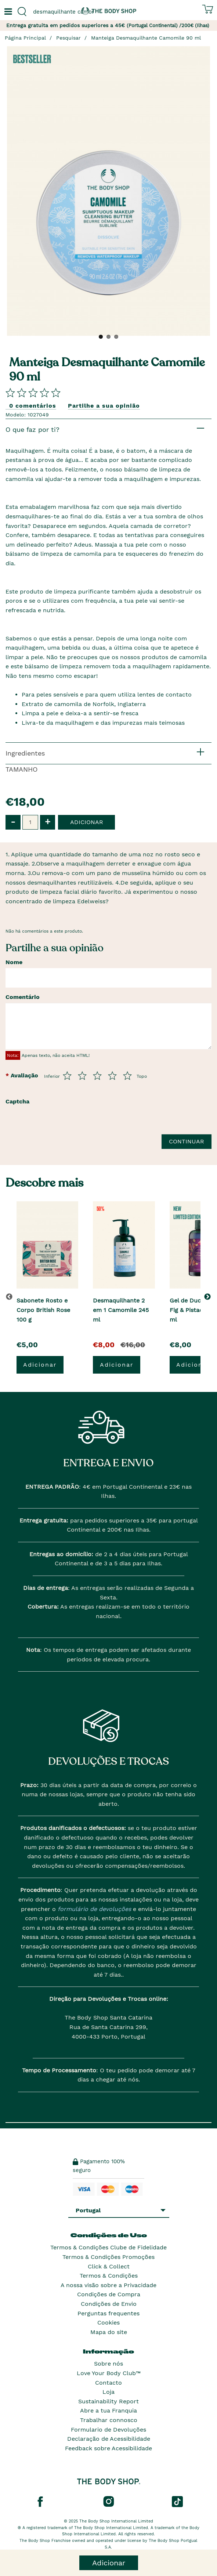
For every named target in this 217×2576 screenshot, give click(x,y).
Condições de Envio (109, 2303)
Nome (14, 962)
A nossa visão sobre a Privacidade (108, 2285)
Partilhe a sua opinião (104, 405)
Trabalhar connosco (108, 2420)
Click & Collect (109, 2266)
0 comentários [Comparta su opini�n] (32, 405)
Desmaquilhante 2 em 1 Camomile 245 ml (121, 1310)
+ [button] (47, 821)
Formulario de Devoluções (108, 2429)
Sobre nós (108, 2363)
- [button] (13, 821)
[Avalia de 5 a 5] (127, 1075)
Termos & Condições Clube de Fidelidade (108, 2247)
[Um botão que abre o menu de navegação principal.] (7, 11)
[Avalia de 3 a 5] (97, 1075)
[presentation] (61, 1143)
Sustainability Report (108, 2401)
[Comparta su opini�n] (33, 392)
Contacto (108, 2382)
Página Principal (25, 38)
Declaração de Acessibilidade (108, 2438)
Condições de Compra (108, 2294)
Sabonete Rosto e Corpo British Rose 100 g (43, 1310)
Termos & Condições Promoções (108, 2256)
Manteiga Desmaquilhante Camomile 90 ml (146, 38)
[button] (209, 1297)
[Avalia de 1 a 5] (67, 1075)
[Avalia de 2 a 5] (82, 1075)
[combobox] (54, 11)
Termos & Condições (109, 2275)
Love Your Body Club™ (109, 2373)
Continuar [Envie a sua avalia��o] (186, 1141)
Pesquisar (68, 38)
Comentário (23, 996)
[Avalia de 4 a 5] (112, 1075)
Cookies (108, 2322)
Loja (108, 2391)
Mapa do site (108, 2332)
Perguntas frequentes (108, 2313)
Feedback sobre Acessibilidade (108, 2448)
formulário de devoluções (93, 1909)
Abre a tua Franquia (108, 2410)
